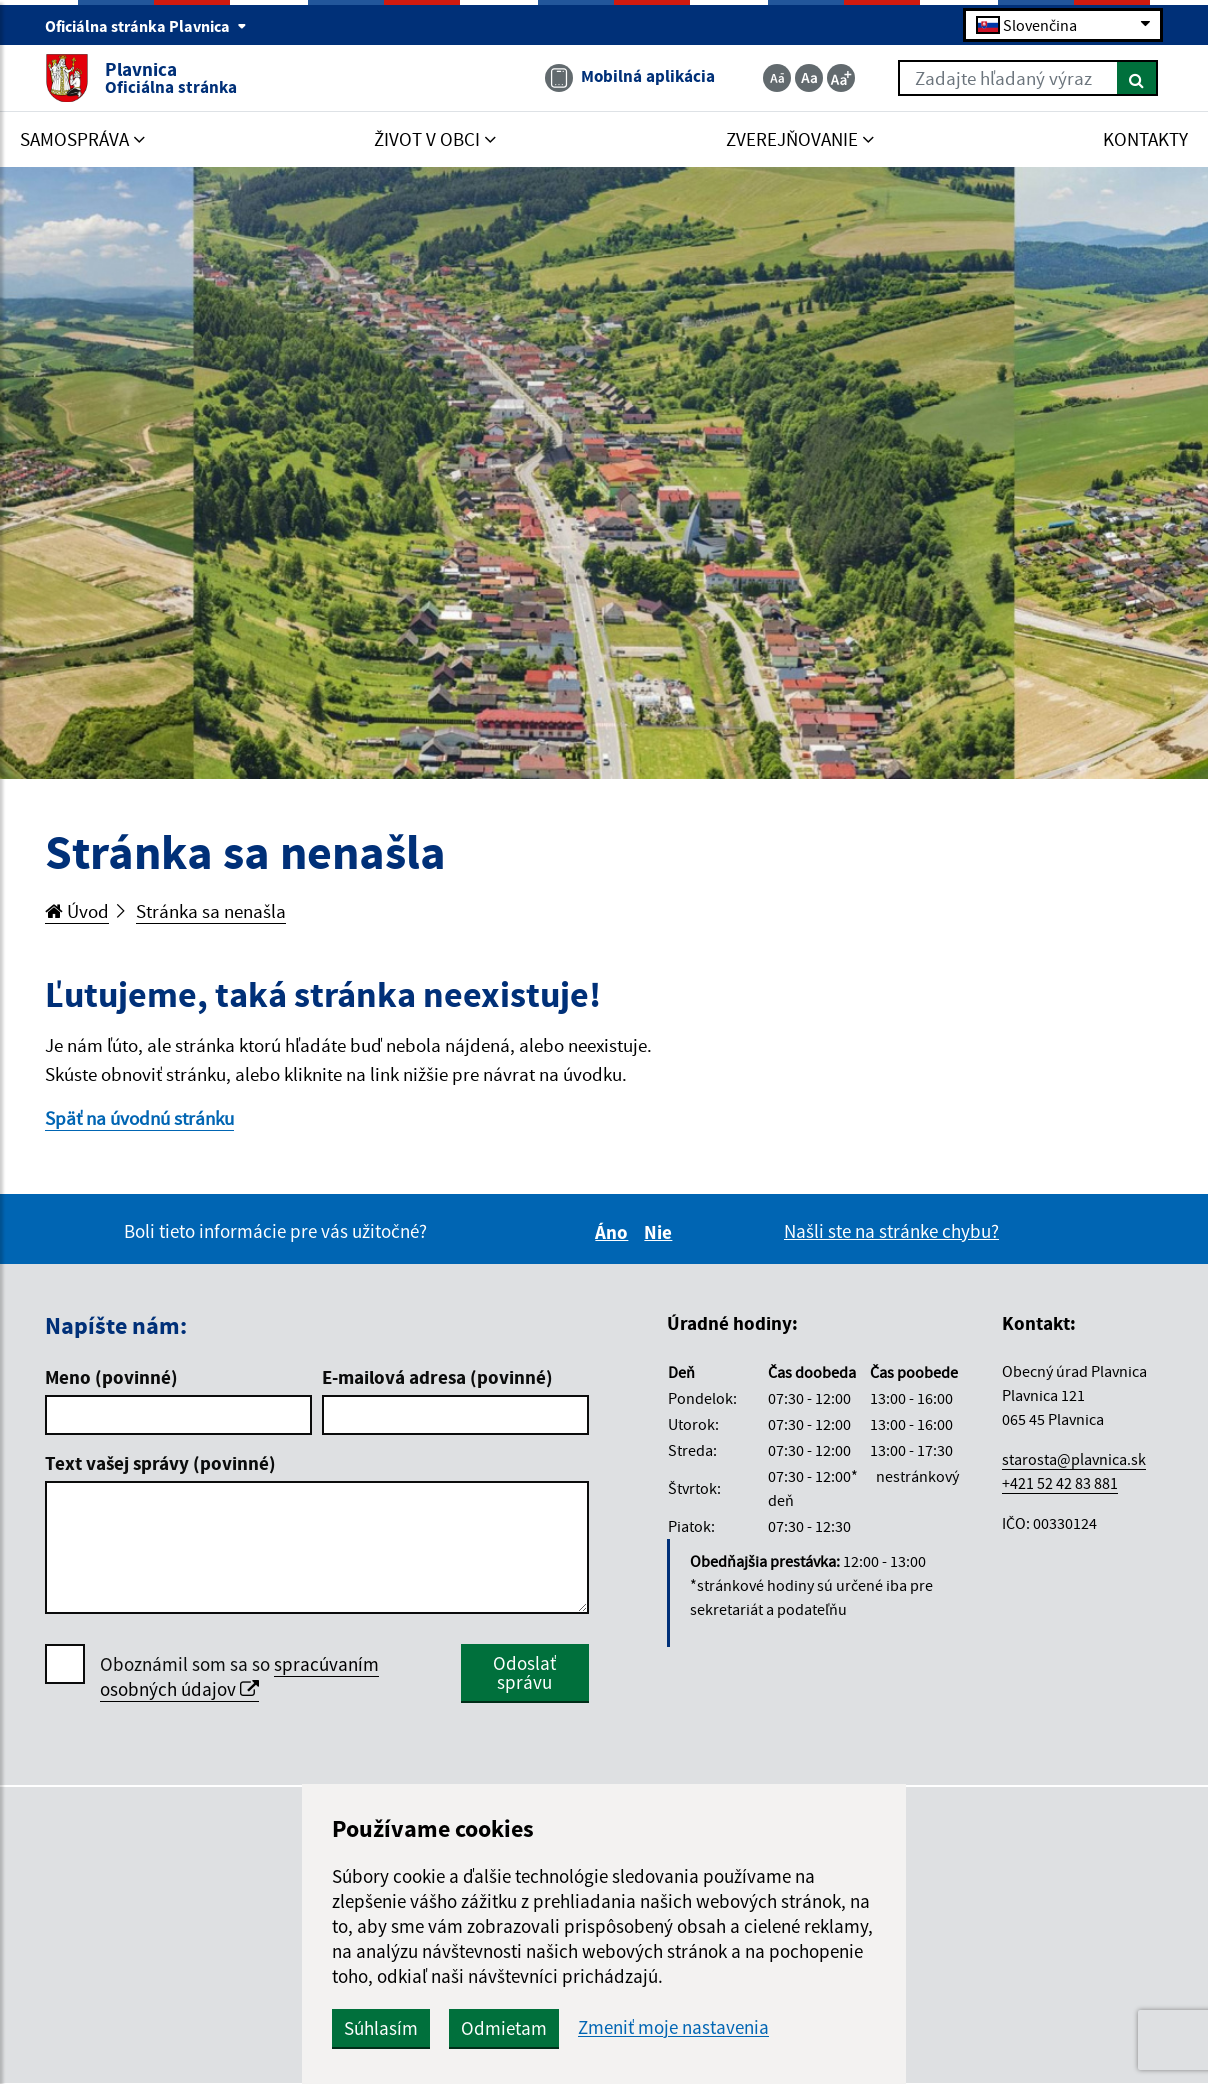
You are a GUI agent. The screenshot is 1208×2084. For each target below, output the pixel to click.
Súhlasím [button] (381, 2028)
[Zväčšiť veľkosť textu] (841, 78)
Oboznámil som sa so (239, 1677)
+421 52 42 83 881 (1060, 1483)
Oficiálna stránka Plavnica (146, 26)
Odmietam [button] (504, 2028)
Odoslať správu (524, 1672)
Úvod (77, 911)
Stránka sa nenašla (211, 911)
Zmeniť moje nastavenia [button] (673, 2027)
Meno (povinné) (111, 1377)
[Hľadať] (1137, 78)
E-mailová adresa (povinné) (437, 1377)
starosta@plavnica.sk (1074, 1459)
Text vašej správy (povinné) (160, 1463)
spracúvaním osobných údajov (239, 1676)
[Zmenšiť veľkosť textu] (777, 78)
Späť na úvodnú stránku (139, 1118)
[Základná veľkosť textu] (809, 78)
